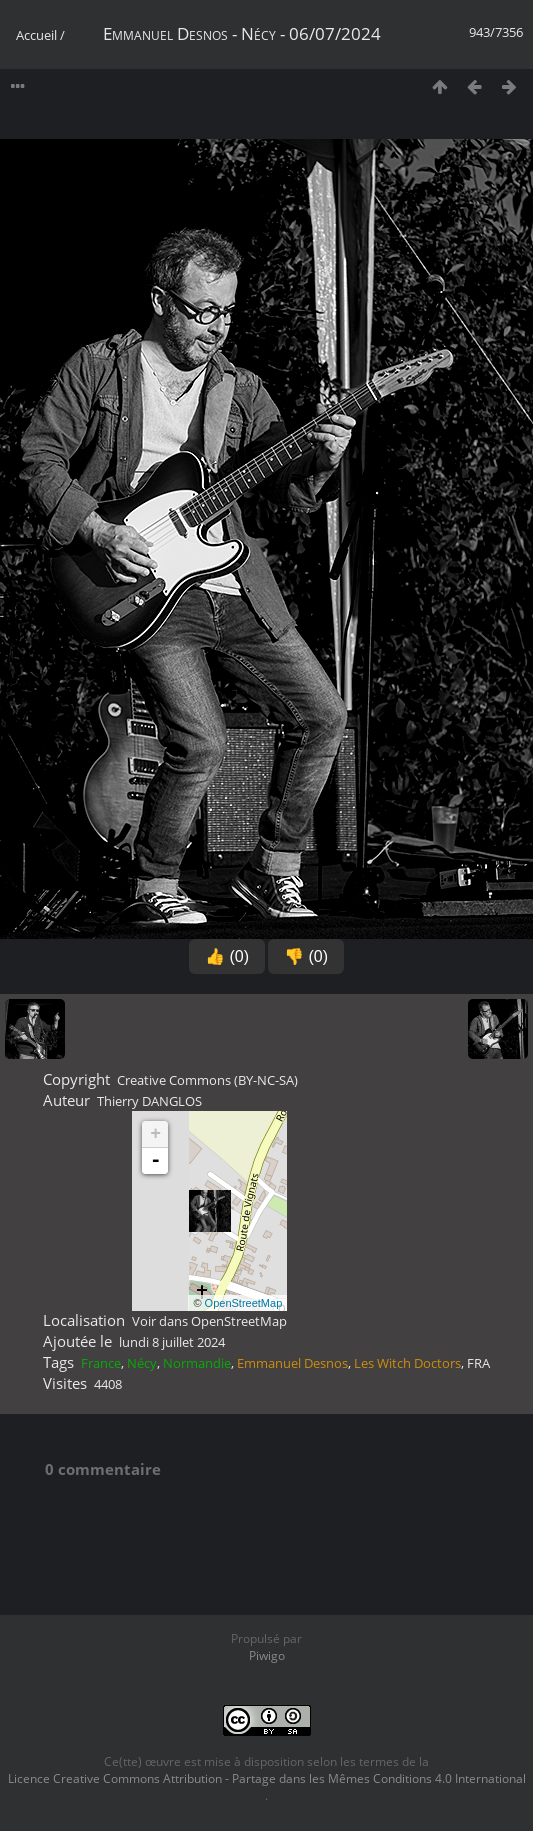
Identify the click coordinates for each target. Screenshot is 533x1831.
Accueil (36, 35)
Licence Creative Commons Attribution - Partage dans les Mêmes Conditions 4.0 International (267, 1778)
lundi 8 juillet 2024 (172, 1342)
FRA (478, 1363)
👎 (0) (306, 956)
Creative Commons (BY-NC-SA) (207, 1080)
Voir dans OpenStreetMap (209, 1321)
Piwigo (267, 1655)
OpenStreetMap (244, 1303)
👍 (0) (227, 956)
